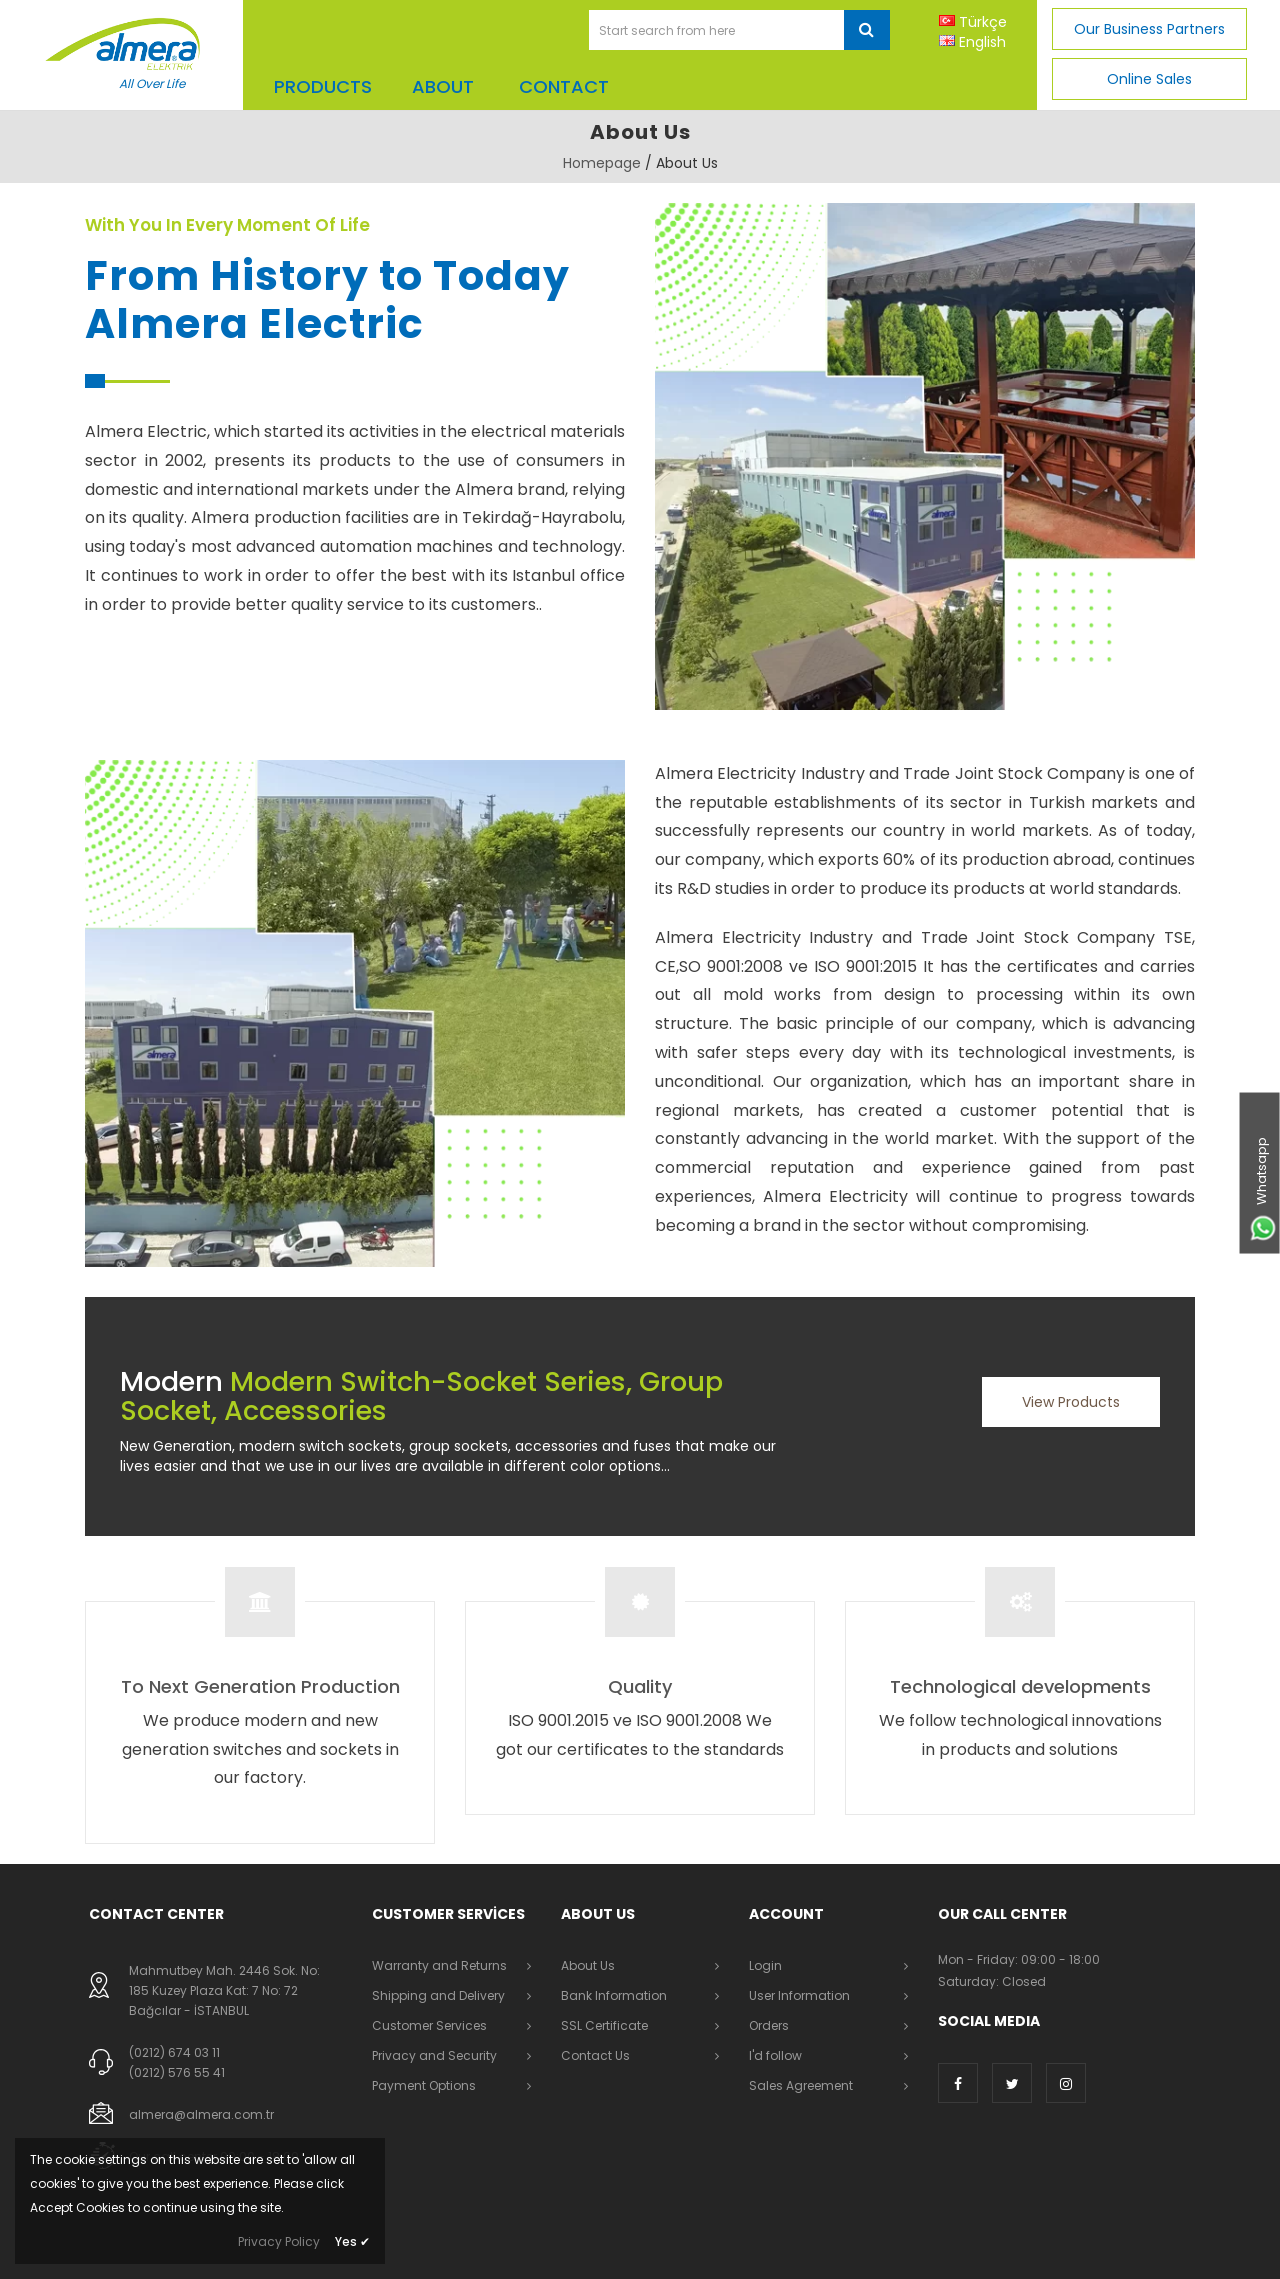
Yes (352, 2241)
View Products (1071, 1402)
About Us (588, 1965)
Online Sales (1149, 79)
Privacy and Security (434, 2055)
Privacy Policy (279, 2241)
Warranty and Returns (439, 1965)
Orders (769, 2025)
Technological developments (1020, 1686)
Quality (640, 1686)
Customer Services (429, 2025)
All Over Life (152, 83)
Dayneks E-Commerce (393, 2248)
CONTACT (564, 86)
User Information (799, 1995)
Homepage (602, 163)
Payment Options (424, 2085)
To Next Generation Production (260, 1686)
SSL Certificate (604, 2025)
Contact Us (595, 2055)
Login (765, 1965)
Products (323, 86)
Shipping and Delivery (438, 1995)
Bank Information (614, 1995)
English (982, 42)
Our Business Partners (1149, 29)
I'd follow (775, 2055)
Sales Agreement (801, 2085)
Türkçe (983, 22)
